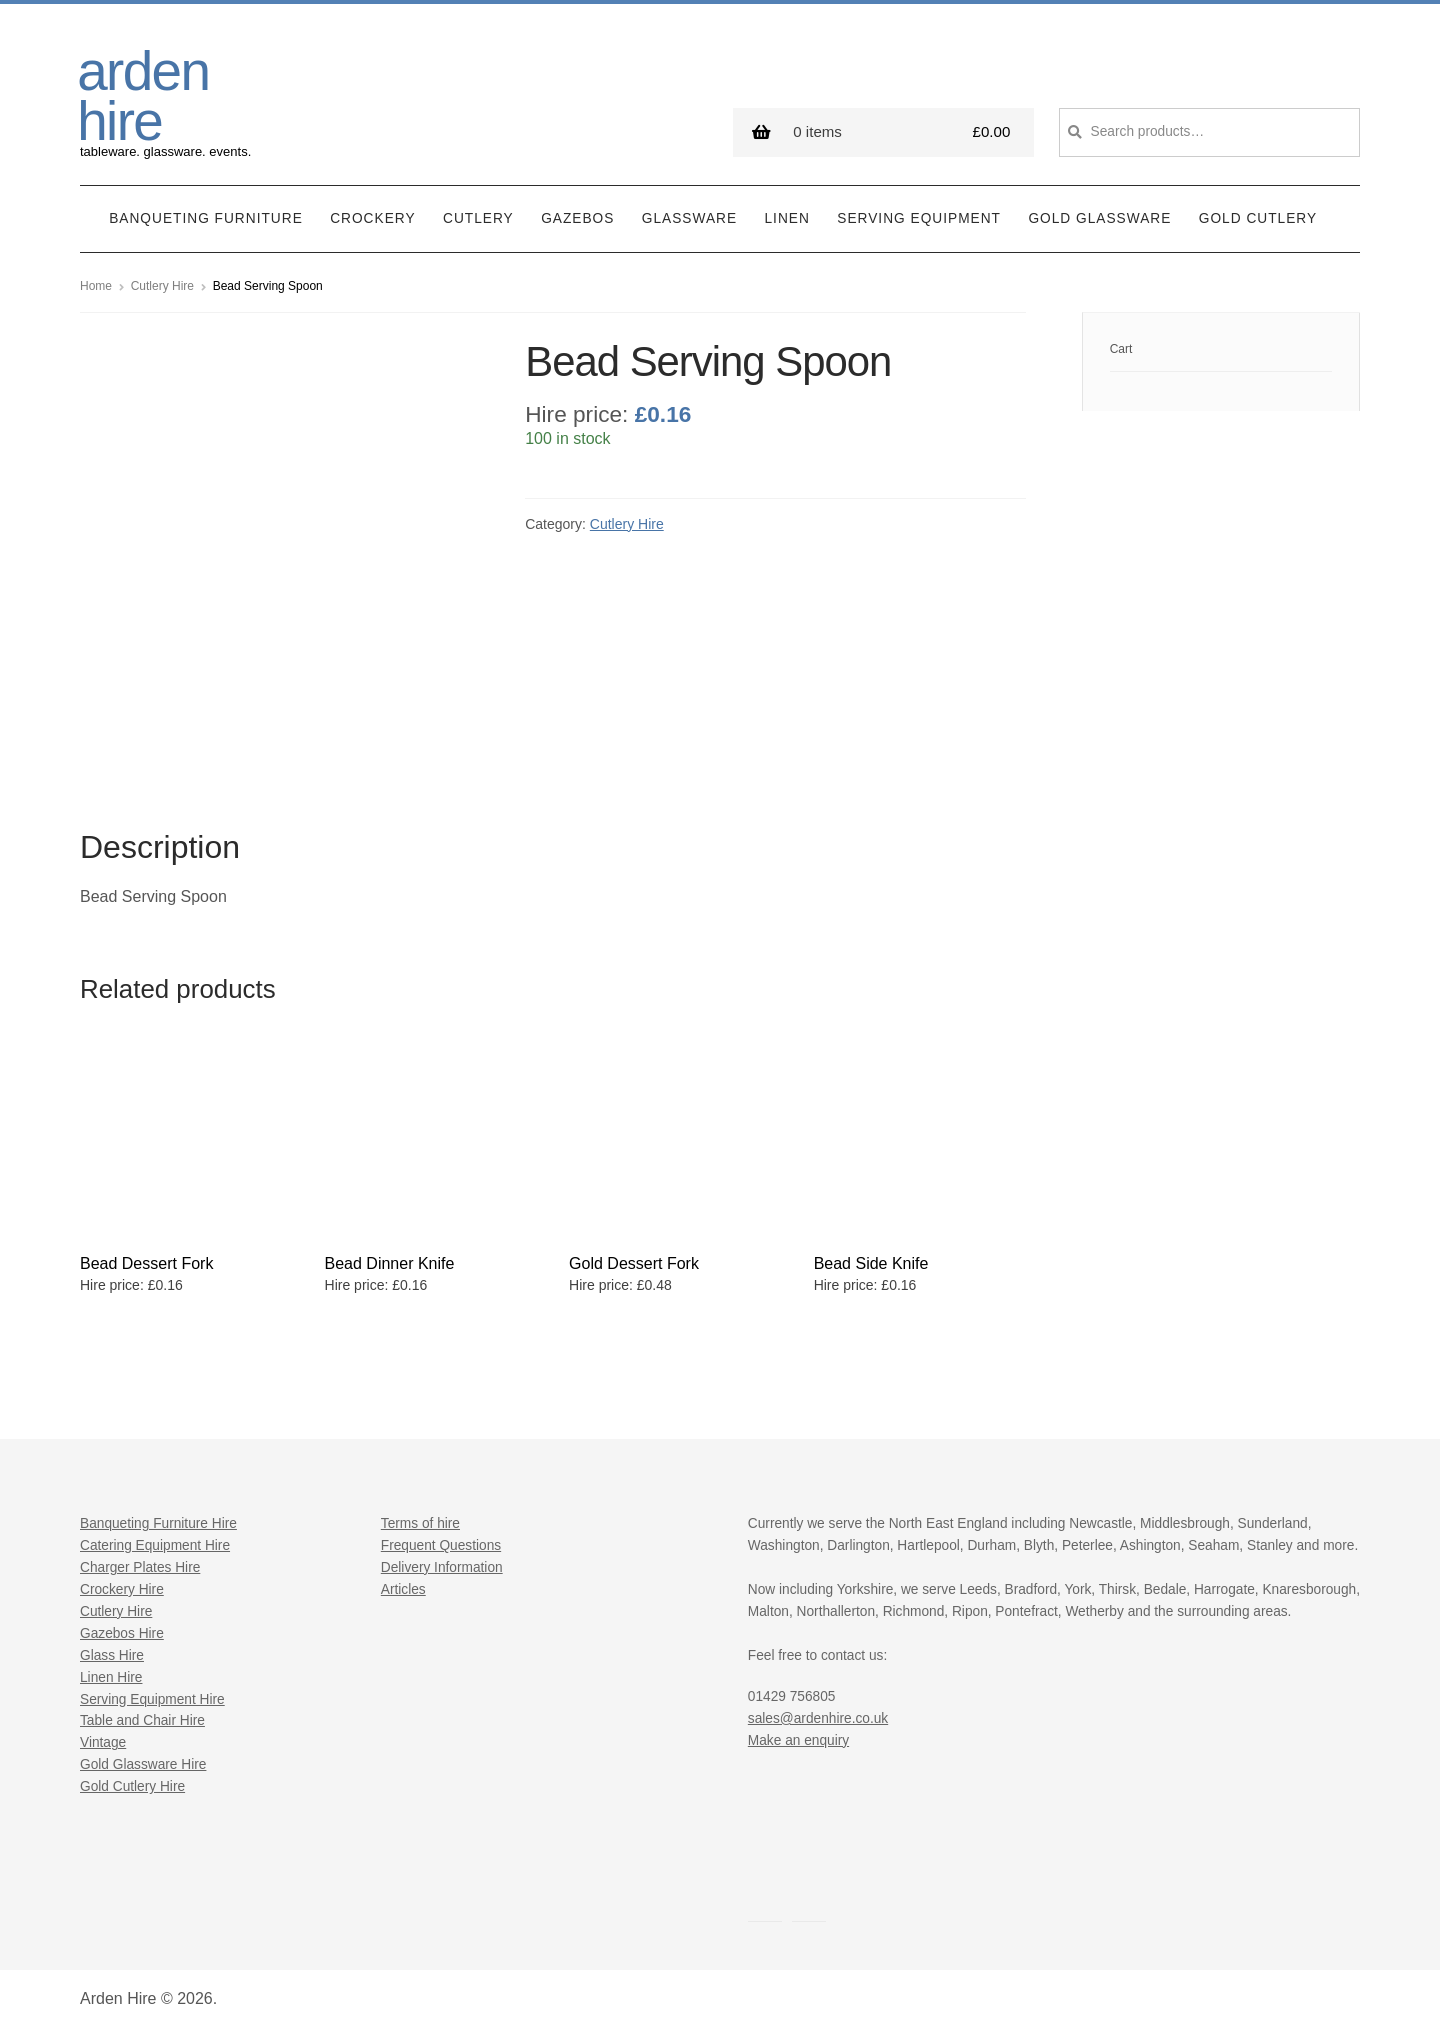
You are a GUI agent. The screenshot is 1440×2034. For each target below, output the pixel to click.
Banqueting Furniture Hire (158, 1523)
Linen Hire (111, 1677)
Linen (787, 218)
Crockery (372, 218)
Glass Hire (112, 1655)
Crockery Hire (122, 1589)
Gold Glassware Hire (143, 1764)
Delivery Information (442, 1567)
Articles (403, 1589)
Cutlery (478, 218)
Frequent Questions (441, 1545)
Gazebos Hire (122, 1633)
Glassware (689, 218)
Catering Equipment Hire (155, 1545)
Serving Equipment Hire (152, 1699)
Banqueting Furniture (206, 218)
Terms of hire (420, 1523)
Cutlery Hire (162, 286)
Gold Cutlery (1258, 218)
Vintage (103, 1742)
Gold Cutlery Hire (132, 1786)
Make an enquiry (798, 1740)
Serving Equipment (919, 218)
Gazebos (577, 218)
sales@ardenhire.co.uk (818, 1718)
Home (96, 286)
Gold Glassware (1099, 218)
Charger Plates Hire (140, 1567)
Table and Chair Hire (142, 1720)
